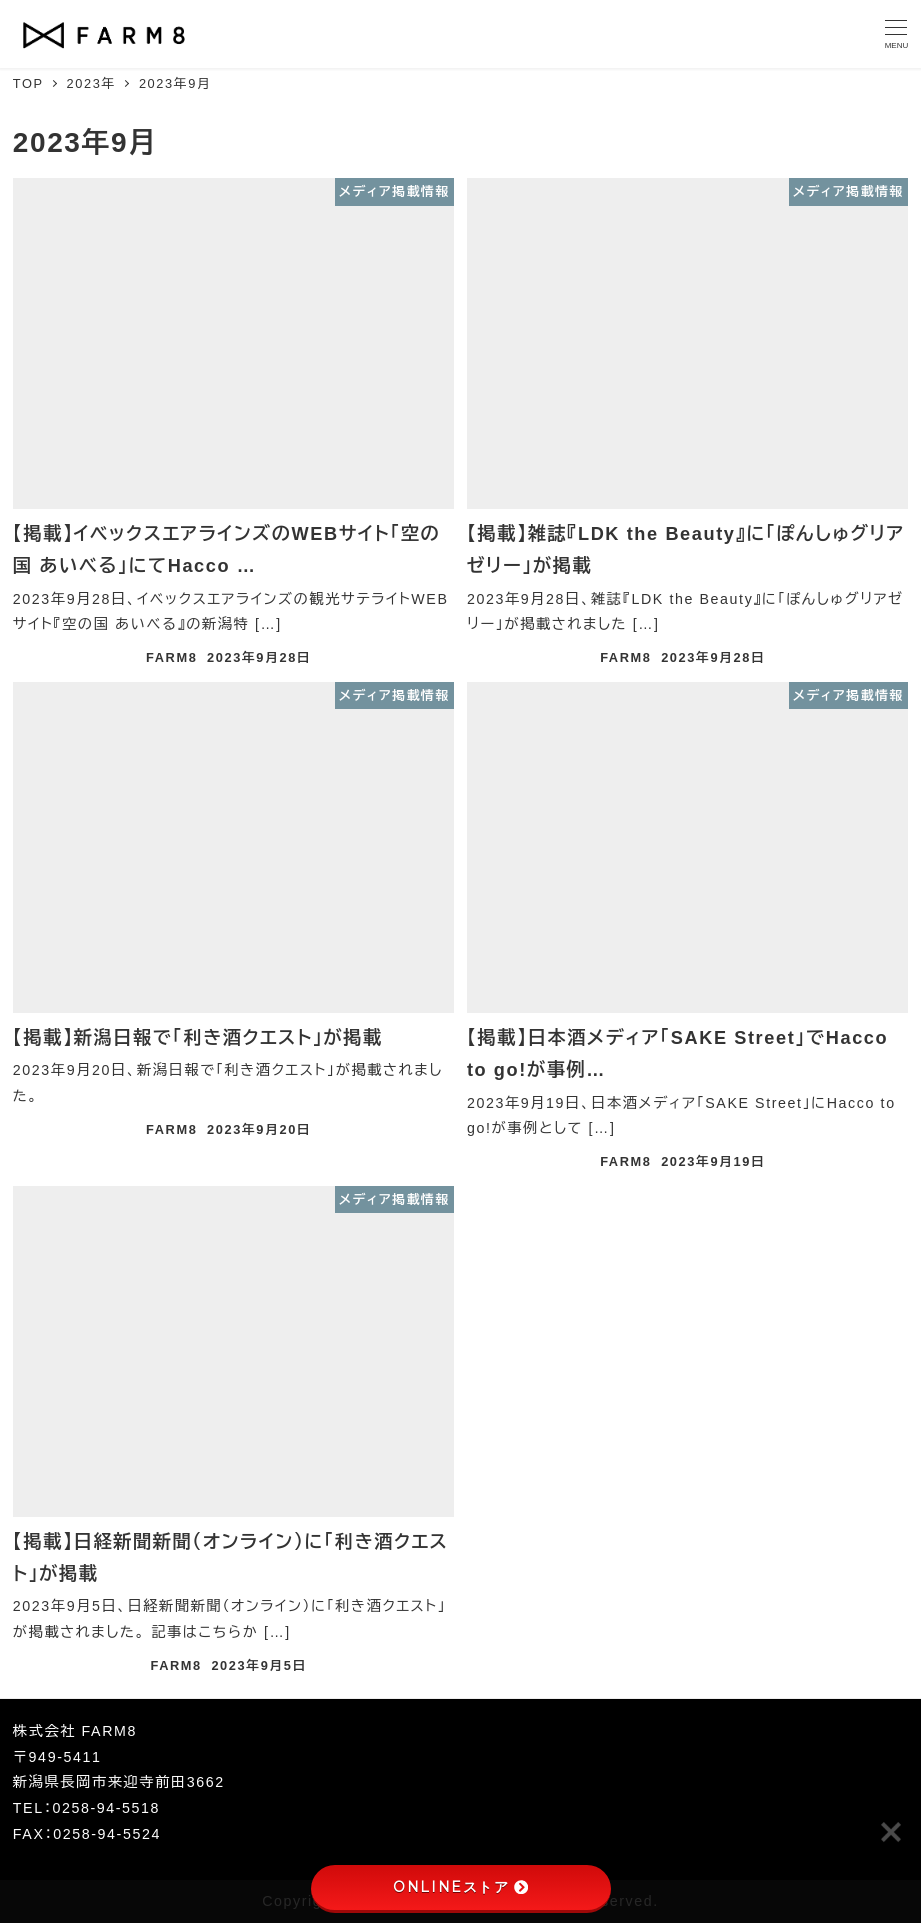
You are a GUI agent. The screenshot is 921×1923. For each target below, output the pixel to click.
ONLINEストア (460, 1887)
